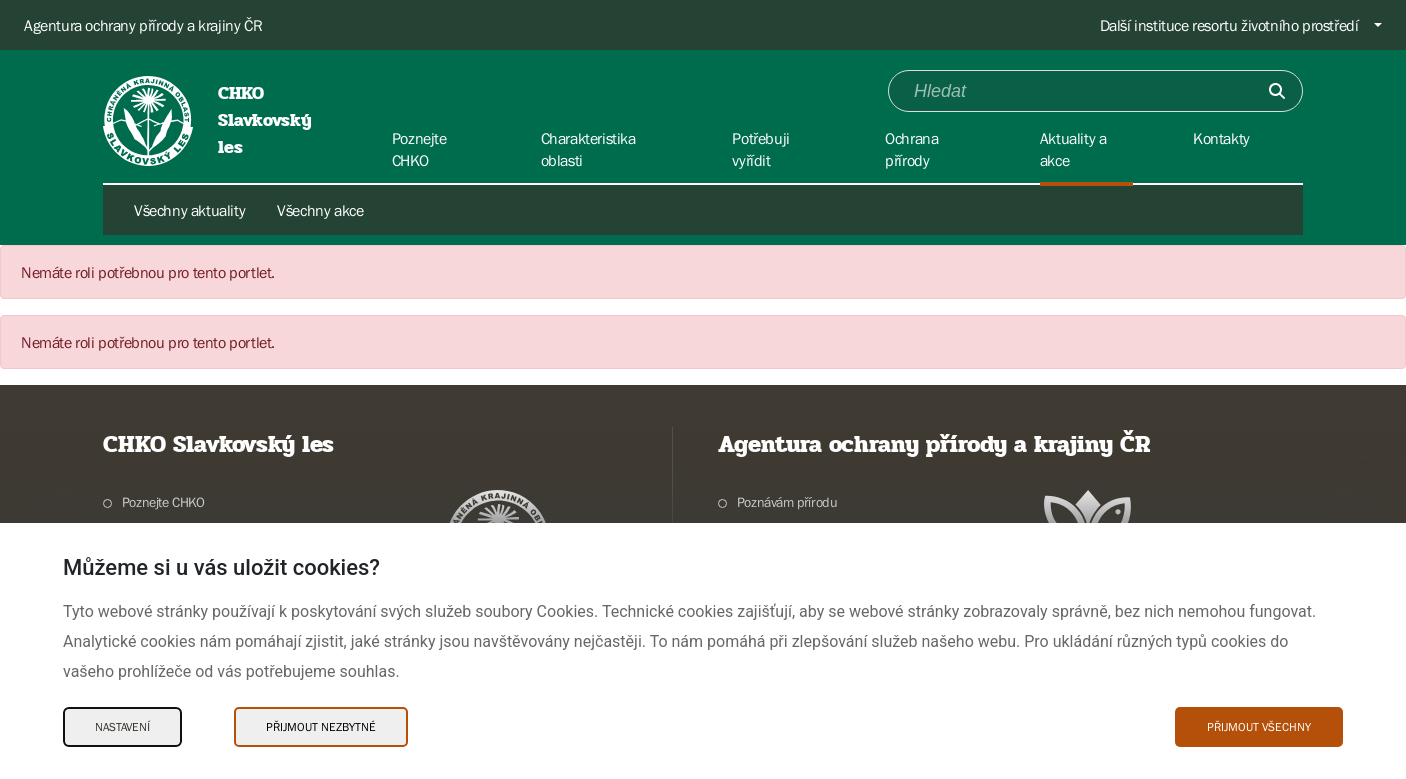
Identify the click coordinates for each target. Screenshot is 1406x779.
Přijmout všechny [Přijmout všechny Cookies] (1259, 727)
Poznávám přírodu (787, 502)
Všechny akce (320, 210)
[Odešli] (1277, 91)
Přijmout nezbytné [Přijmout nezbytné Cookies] (321, 727)
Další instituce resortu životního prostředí (1229, 25)
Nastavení (122, 727)
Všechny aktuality (189, 210)
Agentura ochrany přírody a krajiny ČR (143, 25)
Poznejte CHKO (163, 502)
